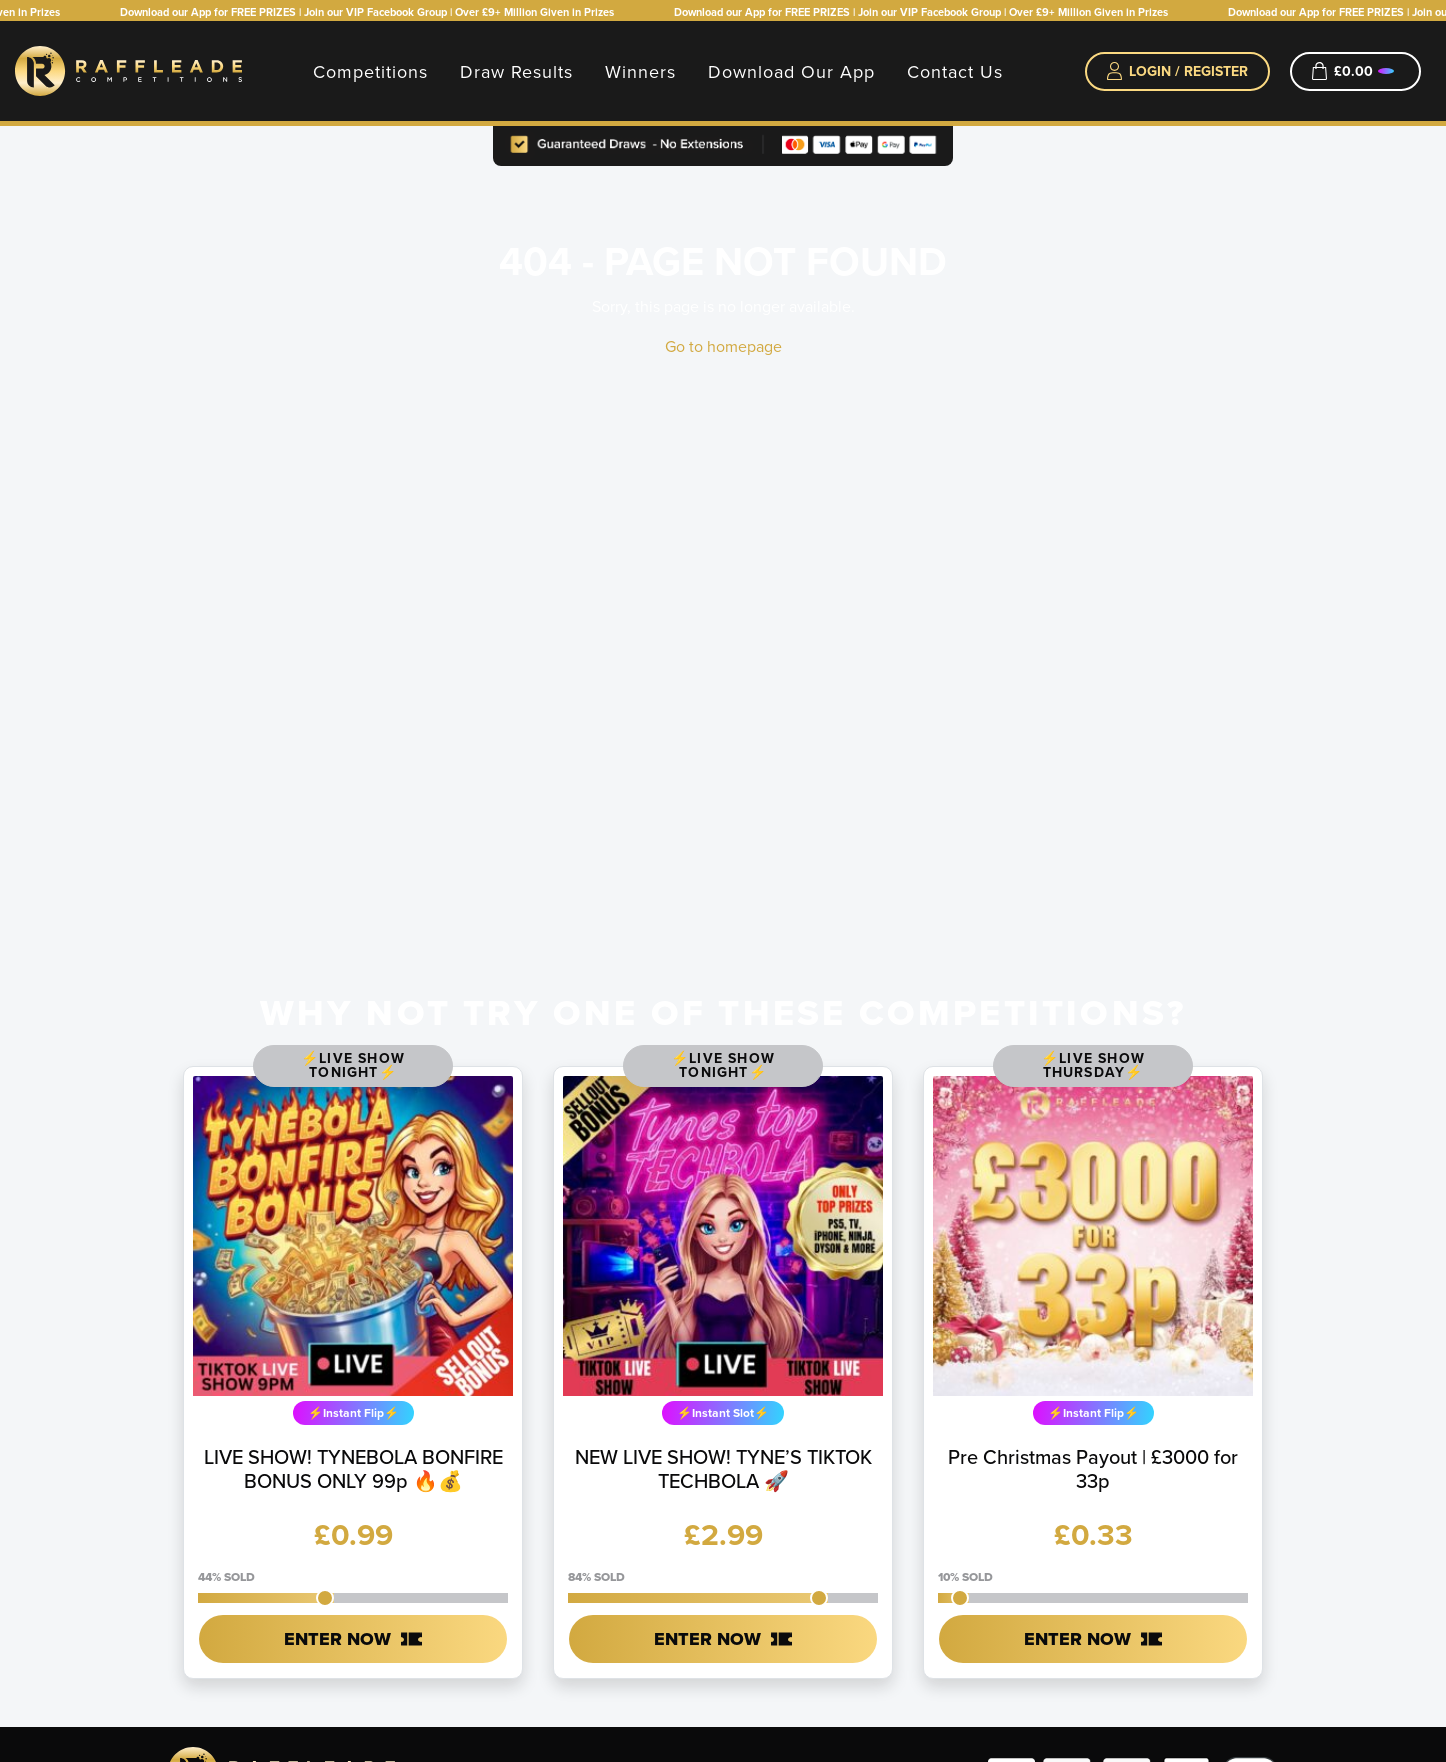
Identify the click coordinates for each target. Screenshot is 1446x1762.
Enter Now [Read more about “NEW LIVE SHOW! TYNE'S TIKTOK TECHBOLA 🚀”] (707, 1639)
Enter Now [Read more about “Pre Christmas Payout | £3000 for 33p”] (1077, 1639)
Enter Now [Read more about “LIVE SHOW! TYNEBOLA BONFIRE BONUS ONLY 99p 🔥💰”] (337, 1639)
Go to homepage (723, 346)
